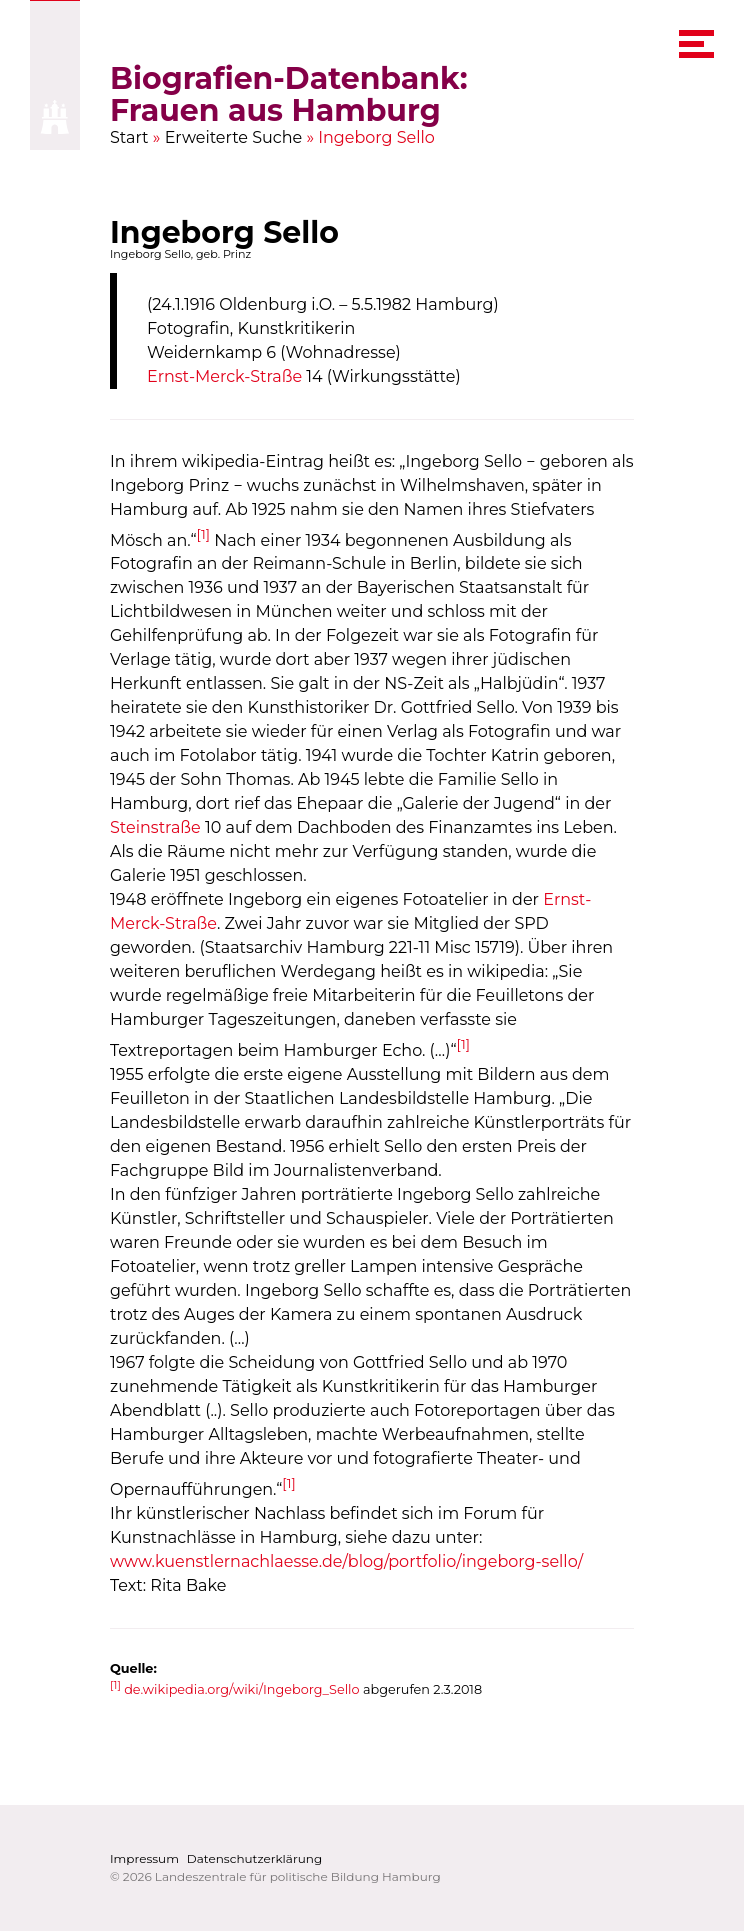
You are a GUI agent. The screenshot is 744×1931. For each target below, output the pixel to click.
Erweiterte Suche (234, 137)
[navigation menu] (696, 44)
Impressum (144, 1858)
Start (129, 137)
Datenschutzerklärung (254, 1858)
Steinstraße (155, 828)
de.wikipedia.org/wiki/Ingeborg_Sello (241, 1690)
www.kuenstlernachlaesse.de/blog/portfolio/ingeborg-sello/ (346, 1561)
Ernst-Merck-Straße (224, 376)
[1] (204, 534)
